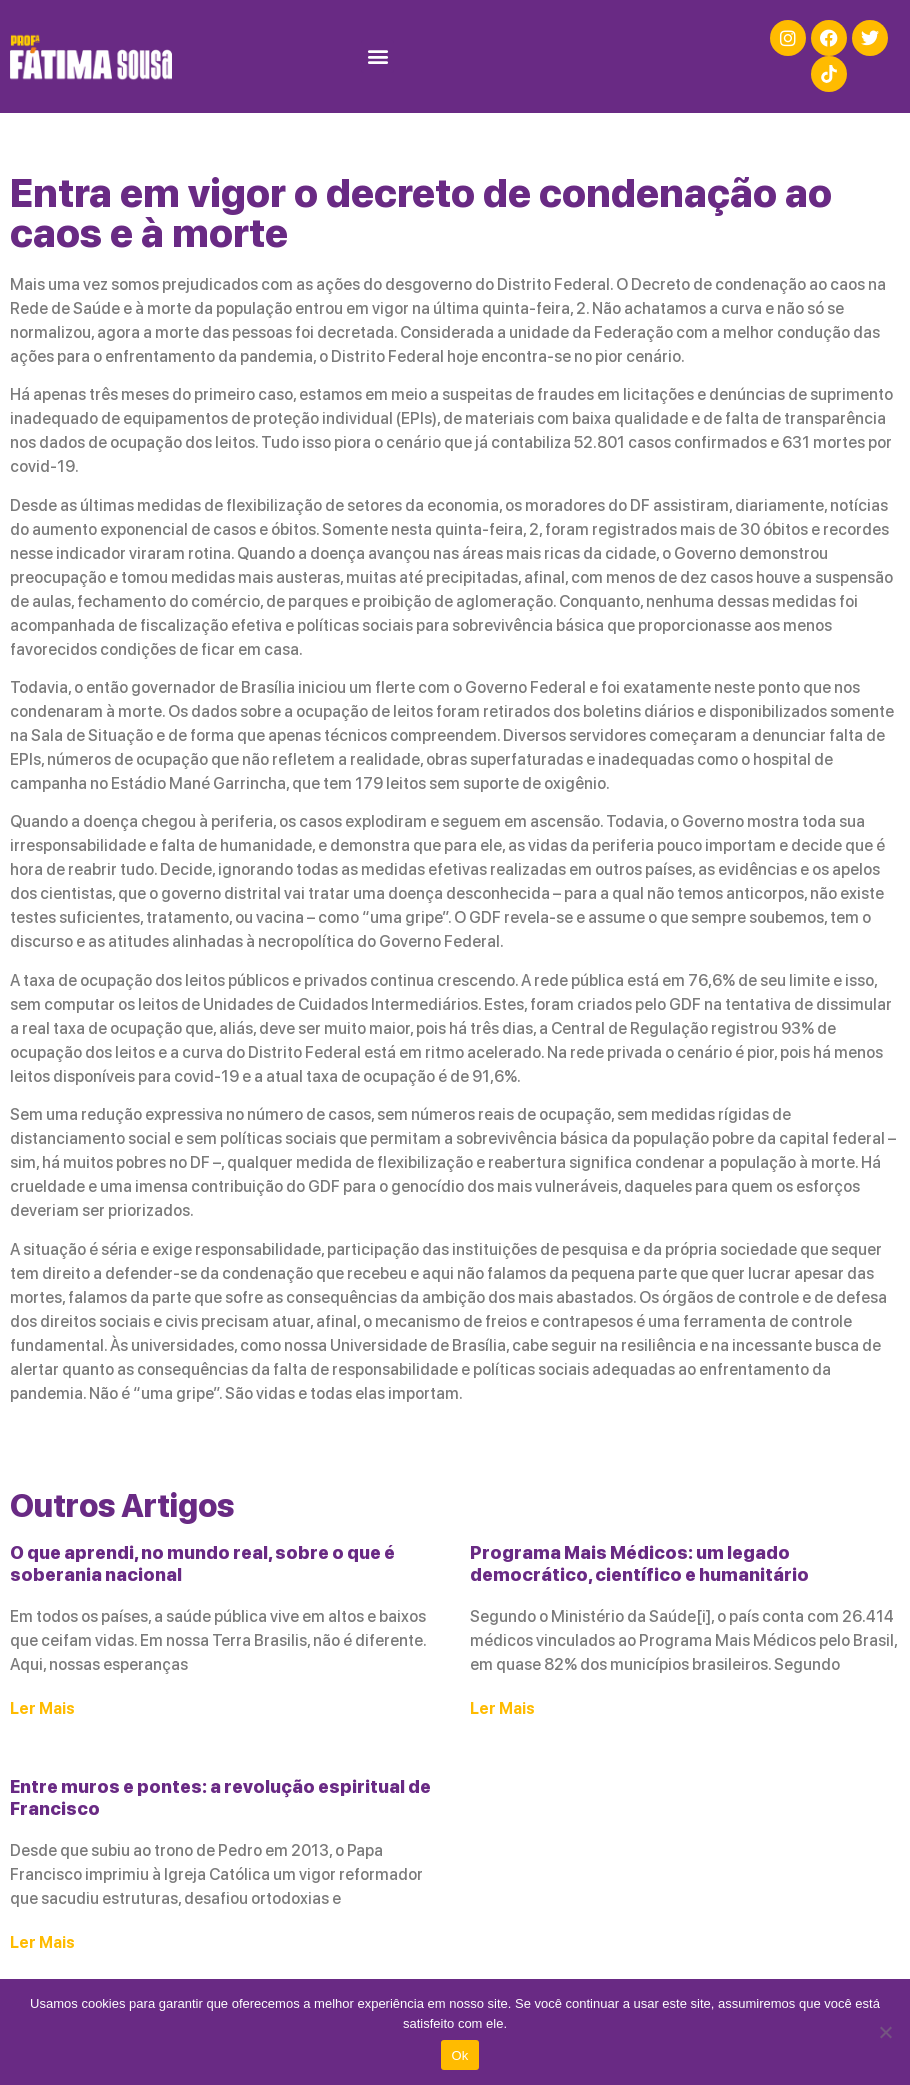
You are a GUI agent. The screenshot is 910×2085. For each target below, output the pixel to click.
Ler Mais (42, 1708)
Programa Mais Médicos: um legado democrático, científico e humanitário (639, 1563)
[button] (377, 56)
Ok (459, 2055)
